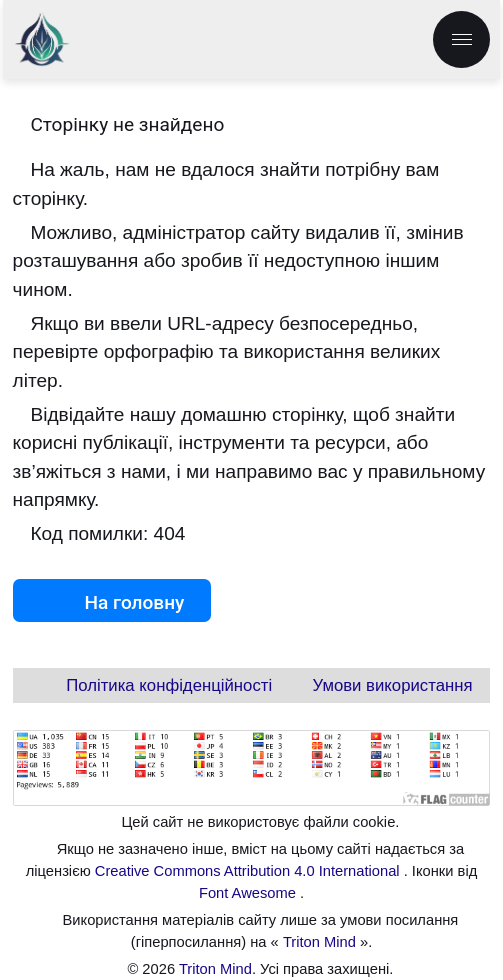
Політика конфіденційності (169, 685)
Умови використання (393, 685)
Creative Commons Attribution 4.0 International (249, 871)
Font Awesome (249, 893)
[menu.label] (461, 39)
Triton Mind (319, 942)
